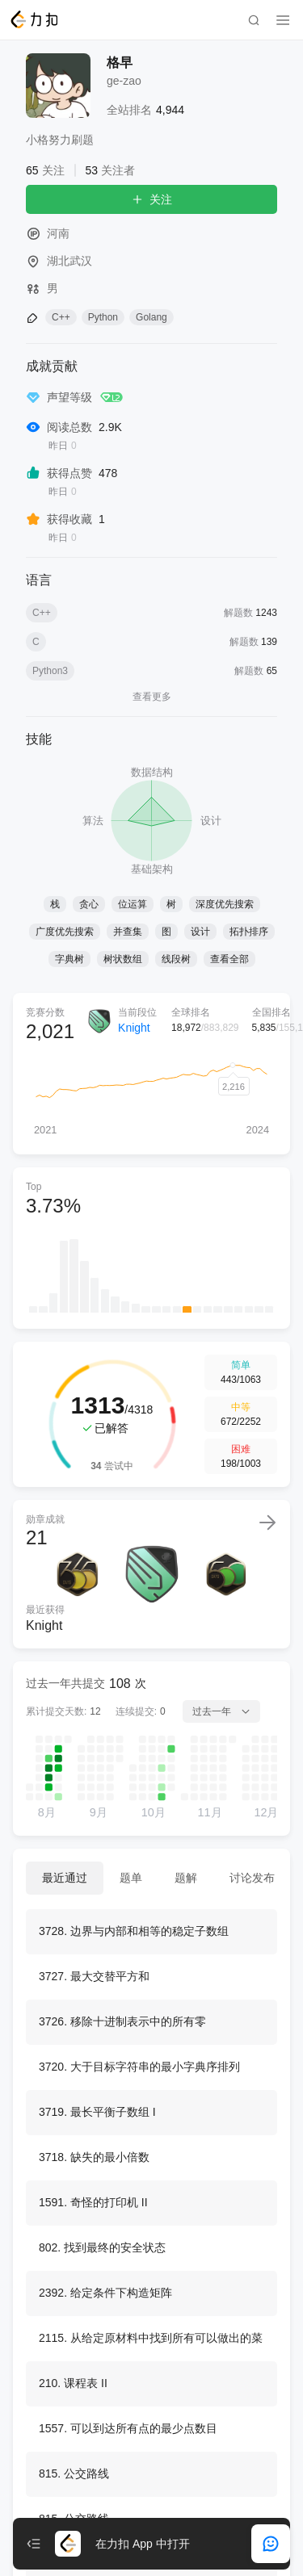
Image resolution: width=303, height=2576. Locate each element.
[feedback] (270, 2543)
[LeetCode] (33, 19)
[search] (254, 20)
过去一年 (221, 1711)
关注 (152, 199)
